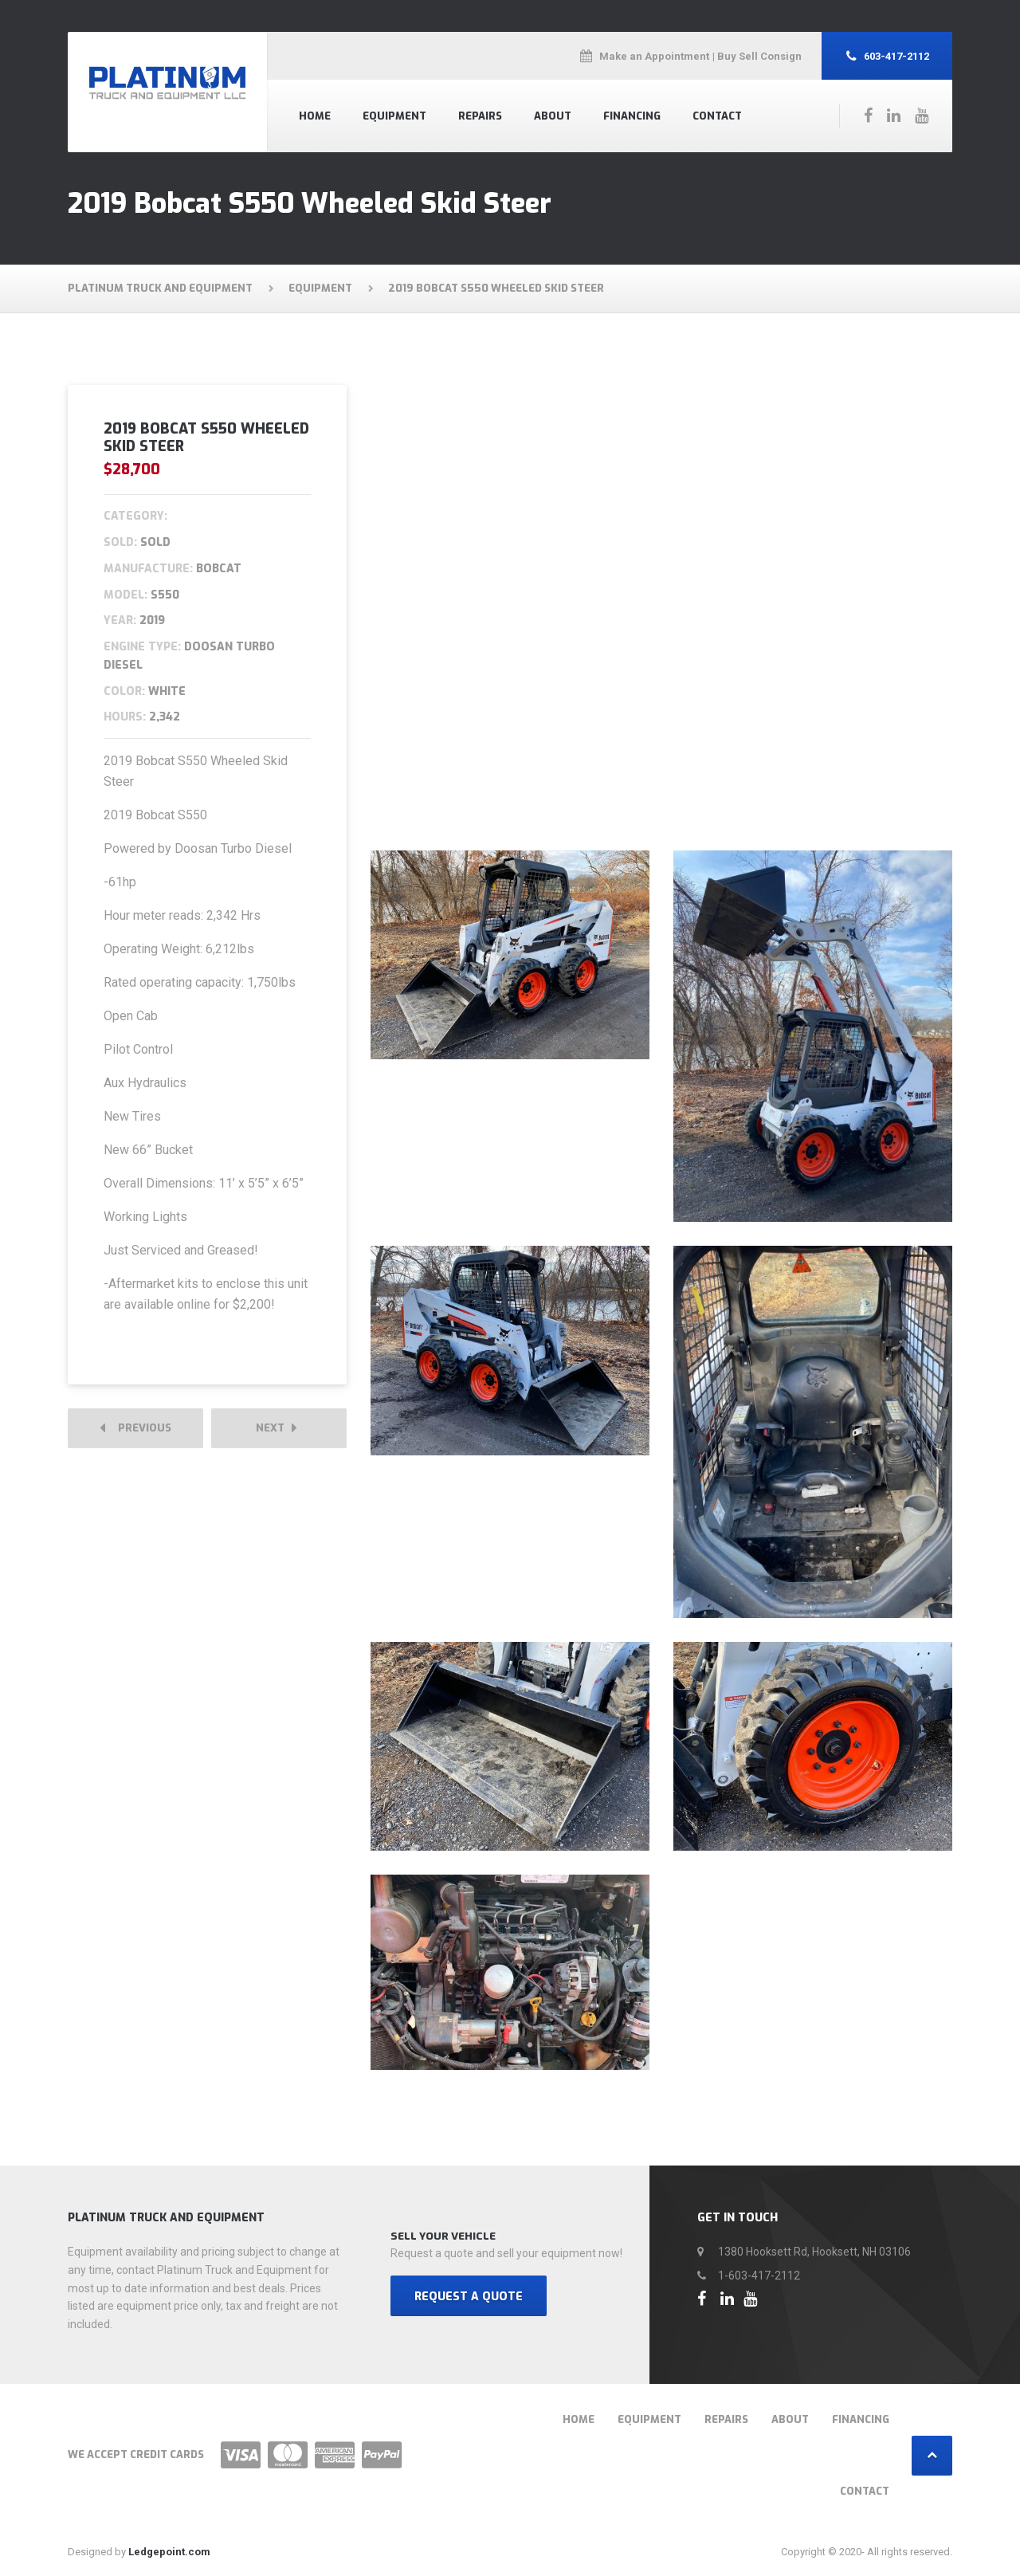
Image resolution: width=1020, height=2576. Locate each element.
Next (276, 1428)
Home (315, 116)
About (552, 116)
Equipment (394, 116)
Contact (717, 116)
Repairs (480, 116)
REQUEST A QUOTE (468, 2297)
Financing (632, 116)
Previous (135, 1428)
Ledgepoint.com (169, 2552)
